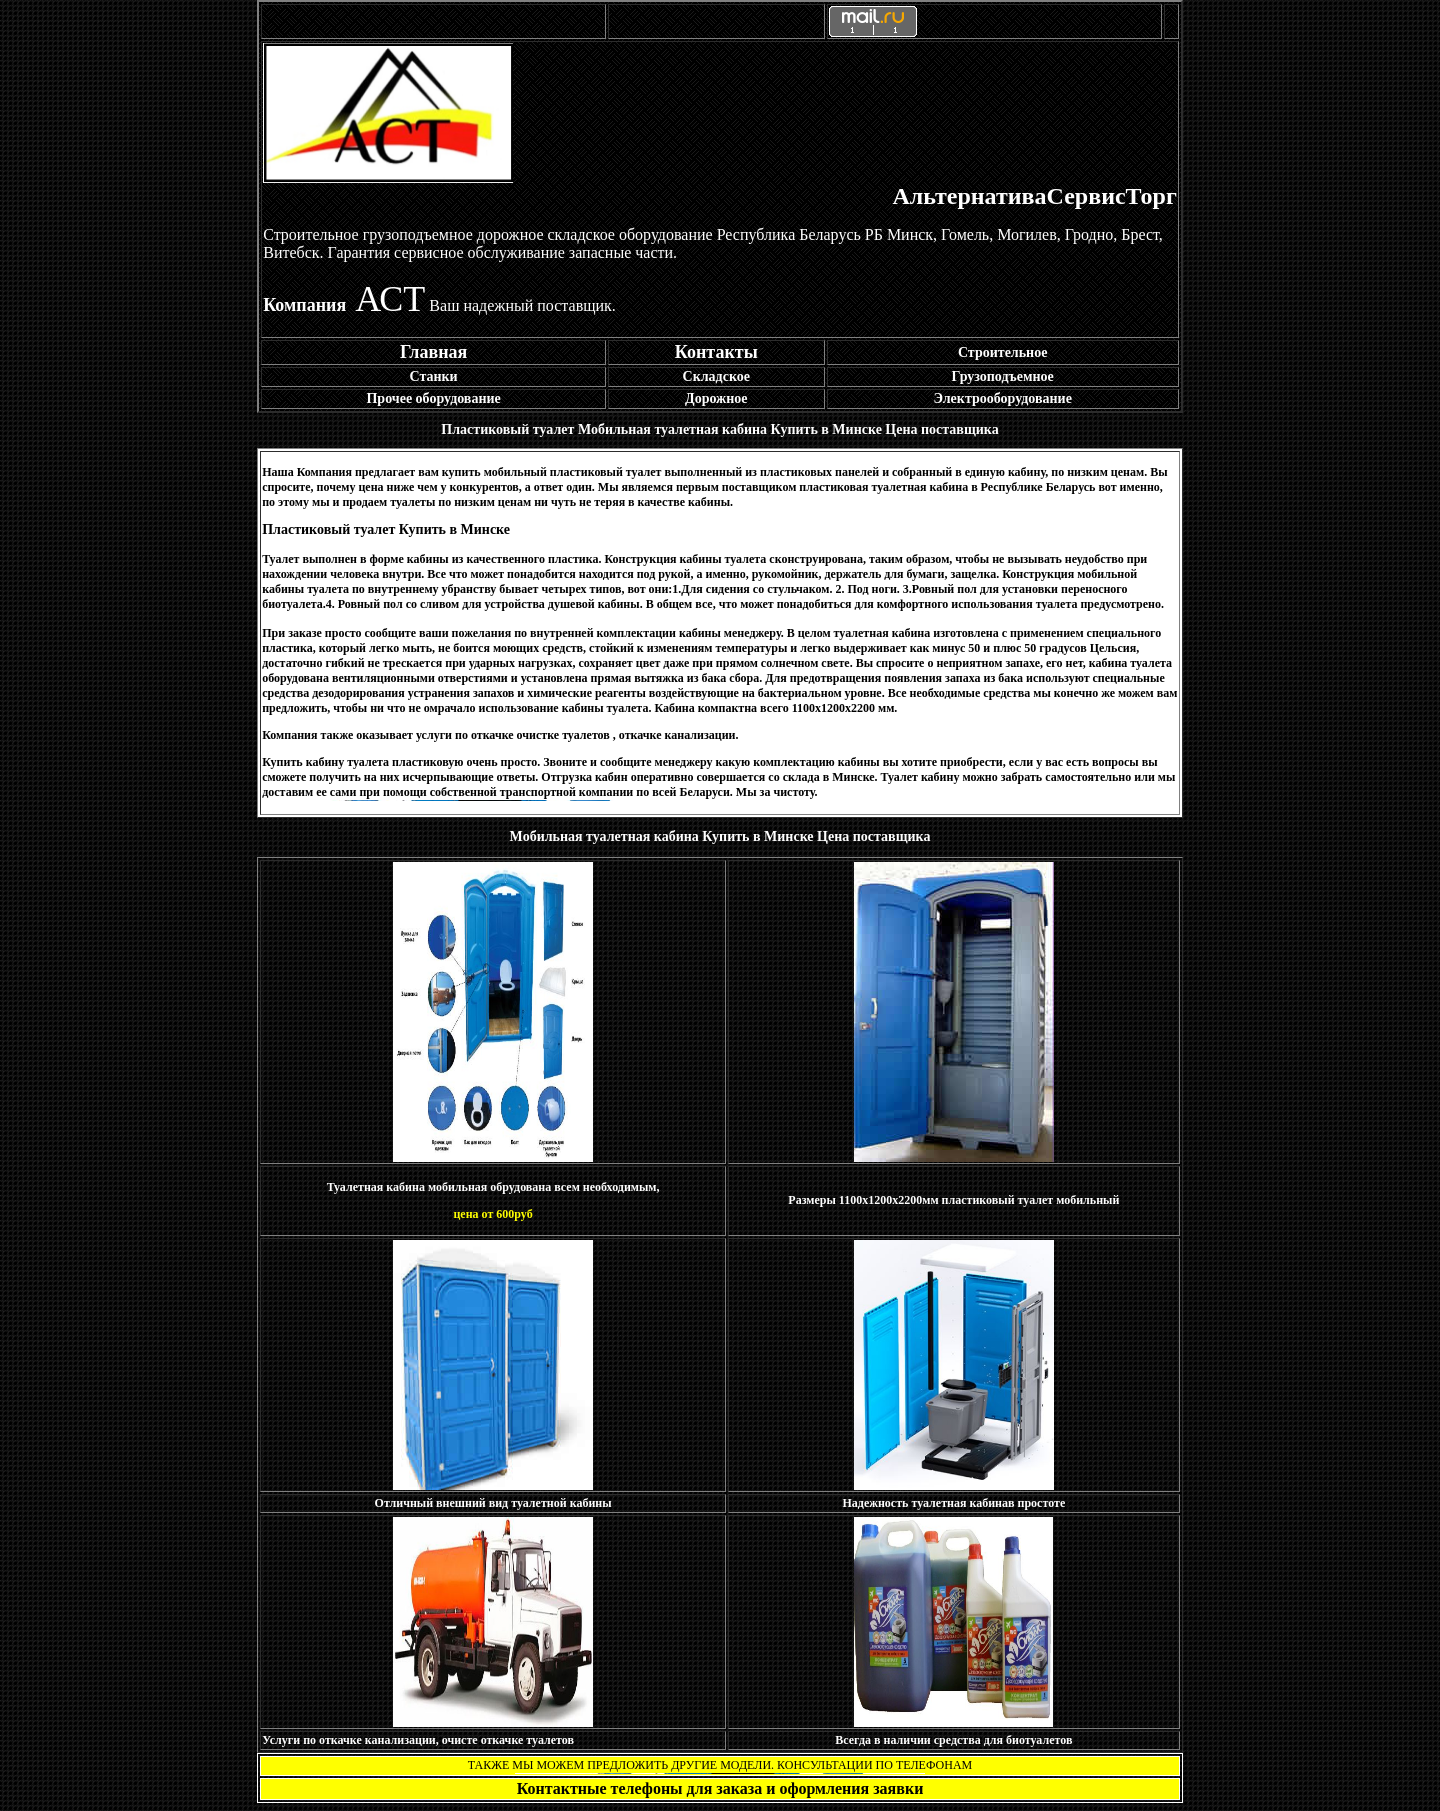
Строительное (1002, 352)
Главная (433, 352)
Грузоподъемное (1003, 376)
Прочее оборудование (433, 398)
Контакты (716, 352)
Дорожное (716, 398)
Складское (716, 376)
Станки (434, 376)
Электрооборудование (1002, 398)
